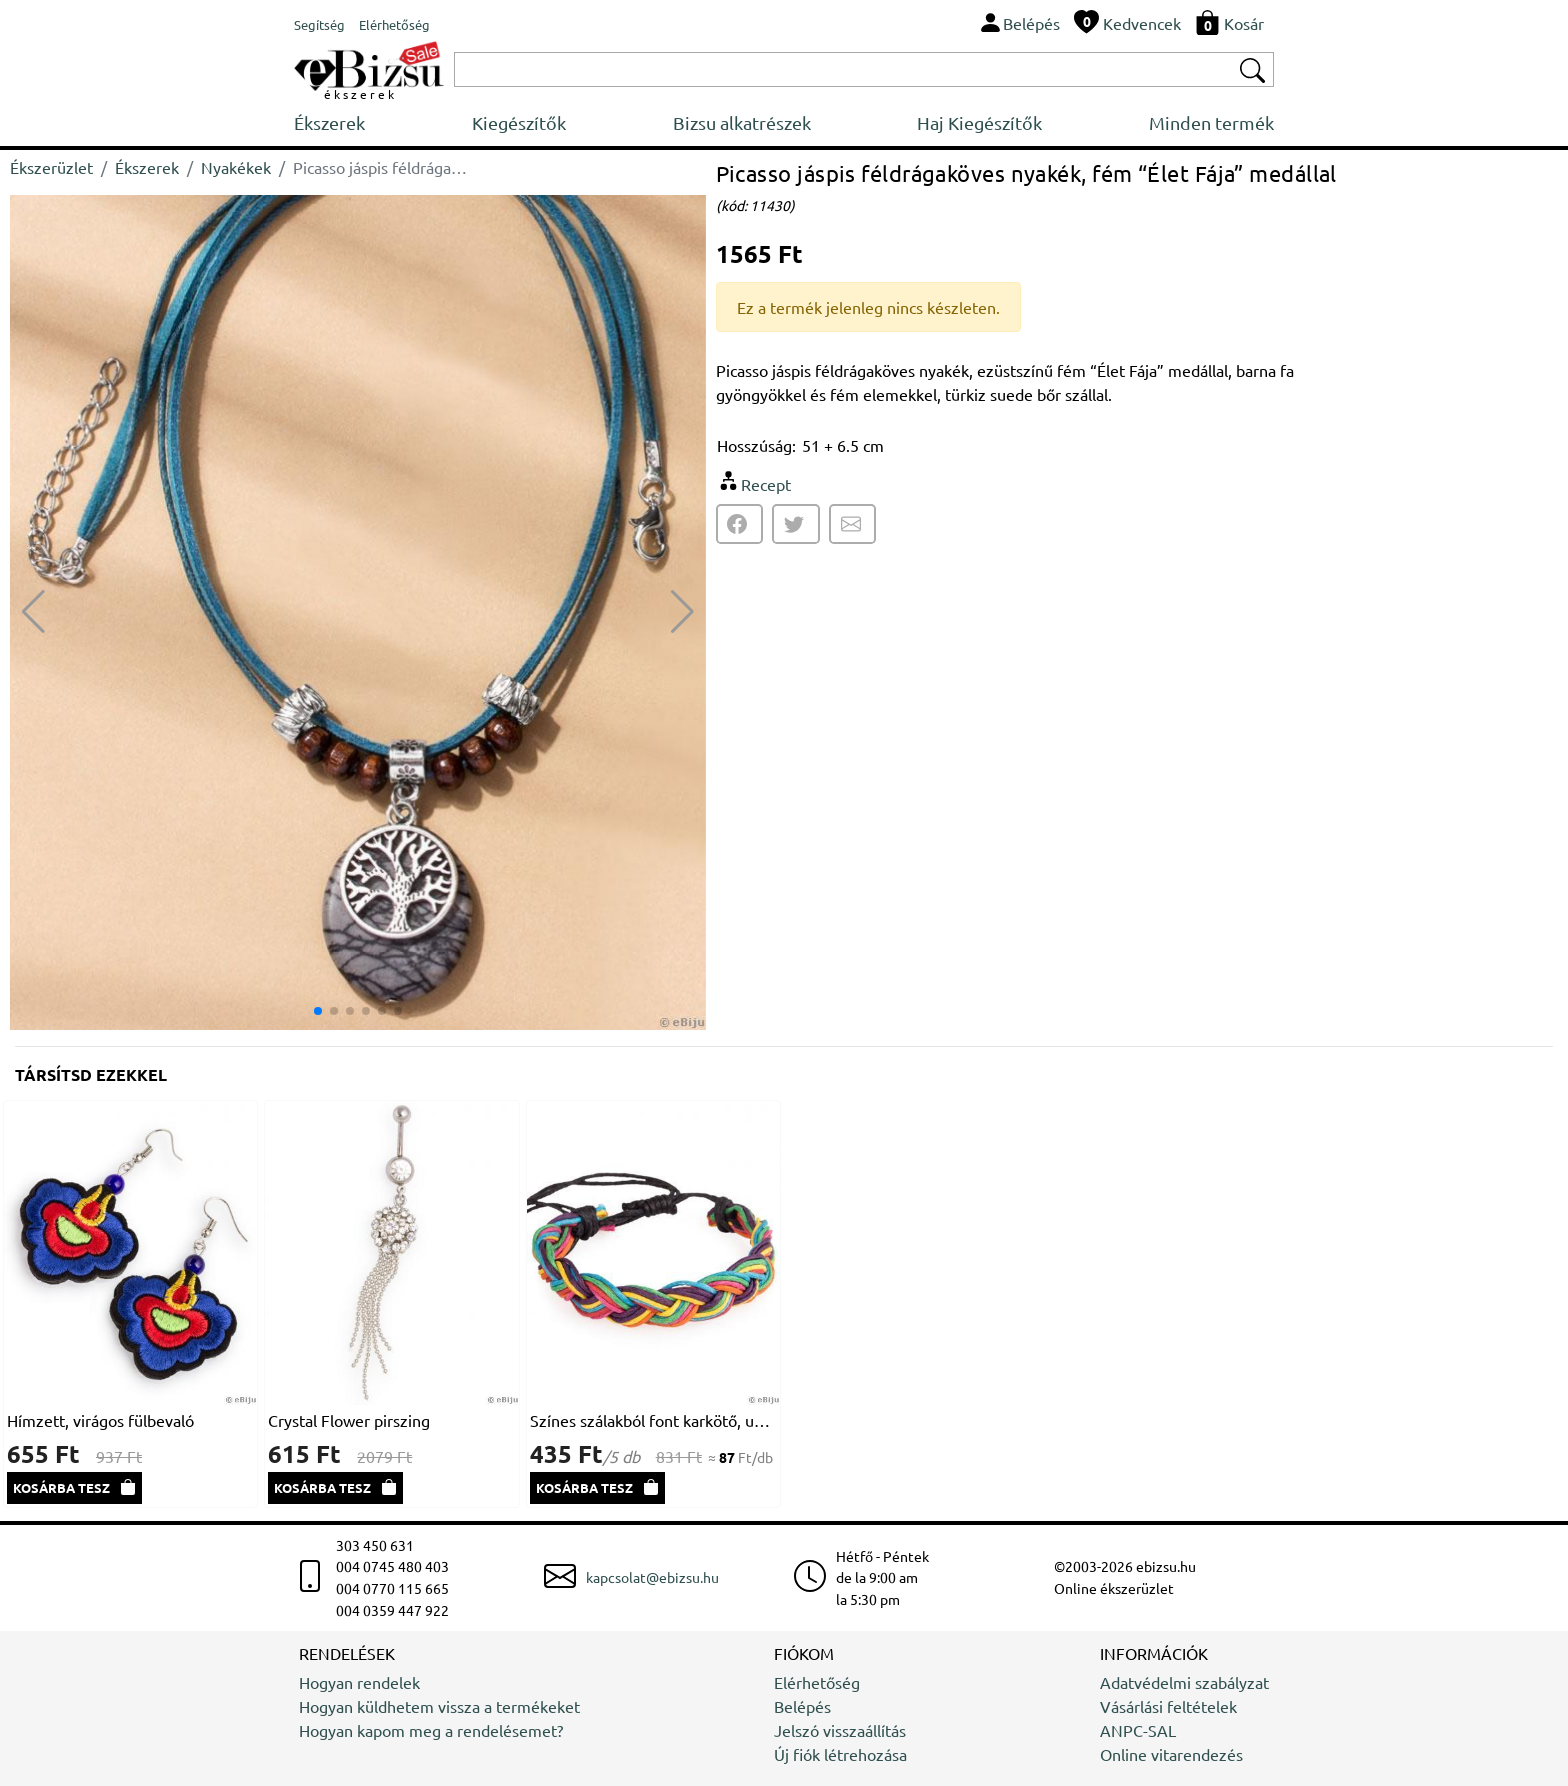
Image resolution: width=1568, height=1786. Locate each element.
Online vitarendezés (1171, 1754)
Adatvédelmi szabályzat (1184, 1682)
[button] (682, 612)
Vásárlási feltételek (1168, 1706)
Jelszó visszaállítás (840, 1730)
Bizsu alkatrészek (742, 122)
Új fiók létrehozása (840, 1754)
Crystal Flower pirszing (349, 1420)
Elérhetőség (817, 1682)
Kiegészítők (519, 122)
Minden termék (1211, 122)
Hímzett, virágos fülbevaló (100, 1420)
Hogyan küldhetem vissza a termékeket (439, 1706)
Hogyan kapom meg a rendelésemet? (431, 1730)
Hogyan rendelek (359, 1682)
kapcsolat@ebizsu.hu (652, 1577)
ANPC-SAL (1138, 1730)
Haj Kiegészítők (979, 122)
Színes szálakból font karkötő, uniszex (653, 1420)
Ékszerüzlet (51, 167)
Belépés (802, 1706)
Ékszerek (329, 122)
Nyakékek (236, 167)
